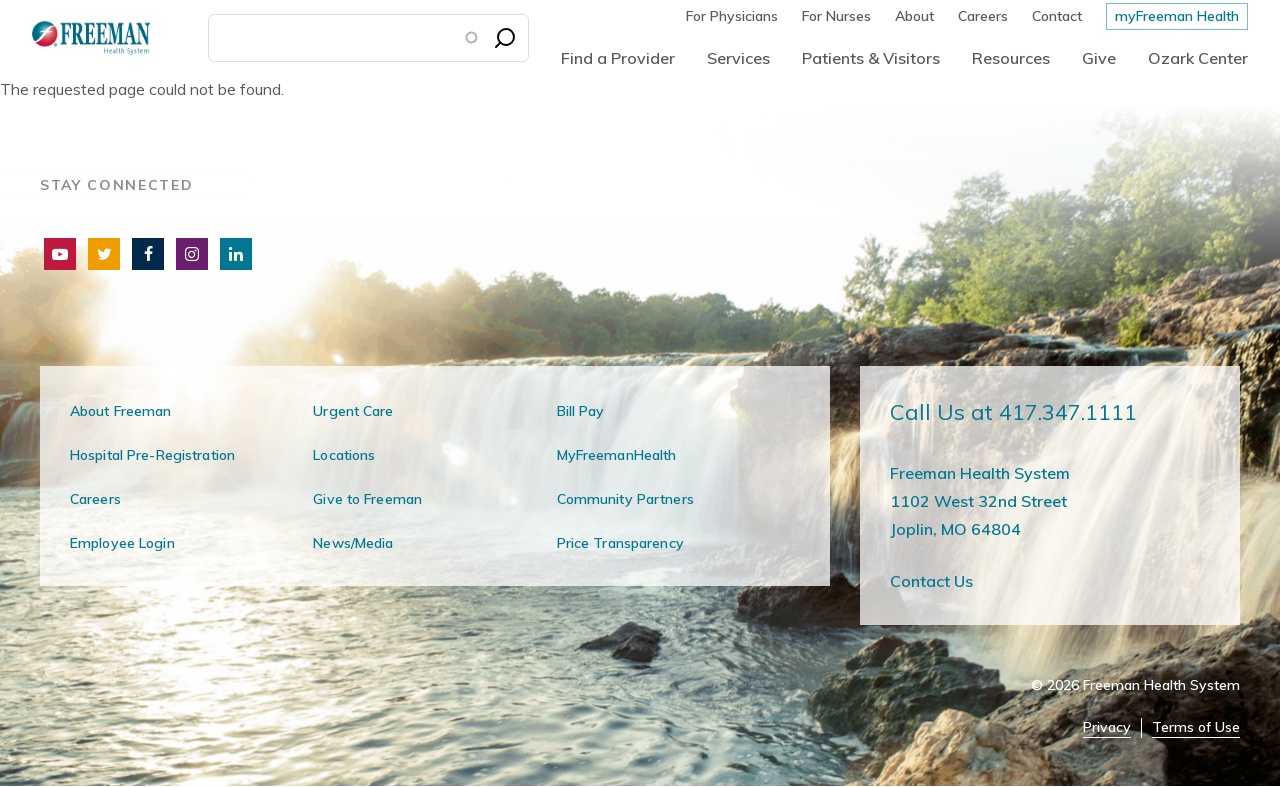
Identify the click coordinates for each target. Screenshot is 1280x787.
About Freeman (121, 411)
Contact (1057, 16)
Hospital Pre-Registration (152, 455)
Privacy (1107, 727)
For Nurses (836, 16)
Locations (344, 455)
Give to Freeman (367, 499)
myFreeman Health (1177, 16)
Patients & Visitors (871, 58)
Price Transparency (620, 543)
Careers (983, 16)
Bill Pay (581, 411)
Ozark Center (1198, 58)
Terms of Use (1196, 727)
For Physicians (732, 16)
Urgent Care (353, 411)
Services (738, 58)
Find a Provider (618, 58)
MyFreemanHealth (617, 455)
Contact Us (931, 581)
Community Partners (625, 499)
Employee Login (122, 543)
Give (1099, 58)
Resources (1011, 58)
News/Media (353, 543)
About (914, 16)
